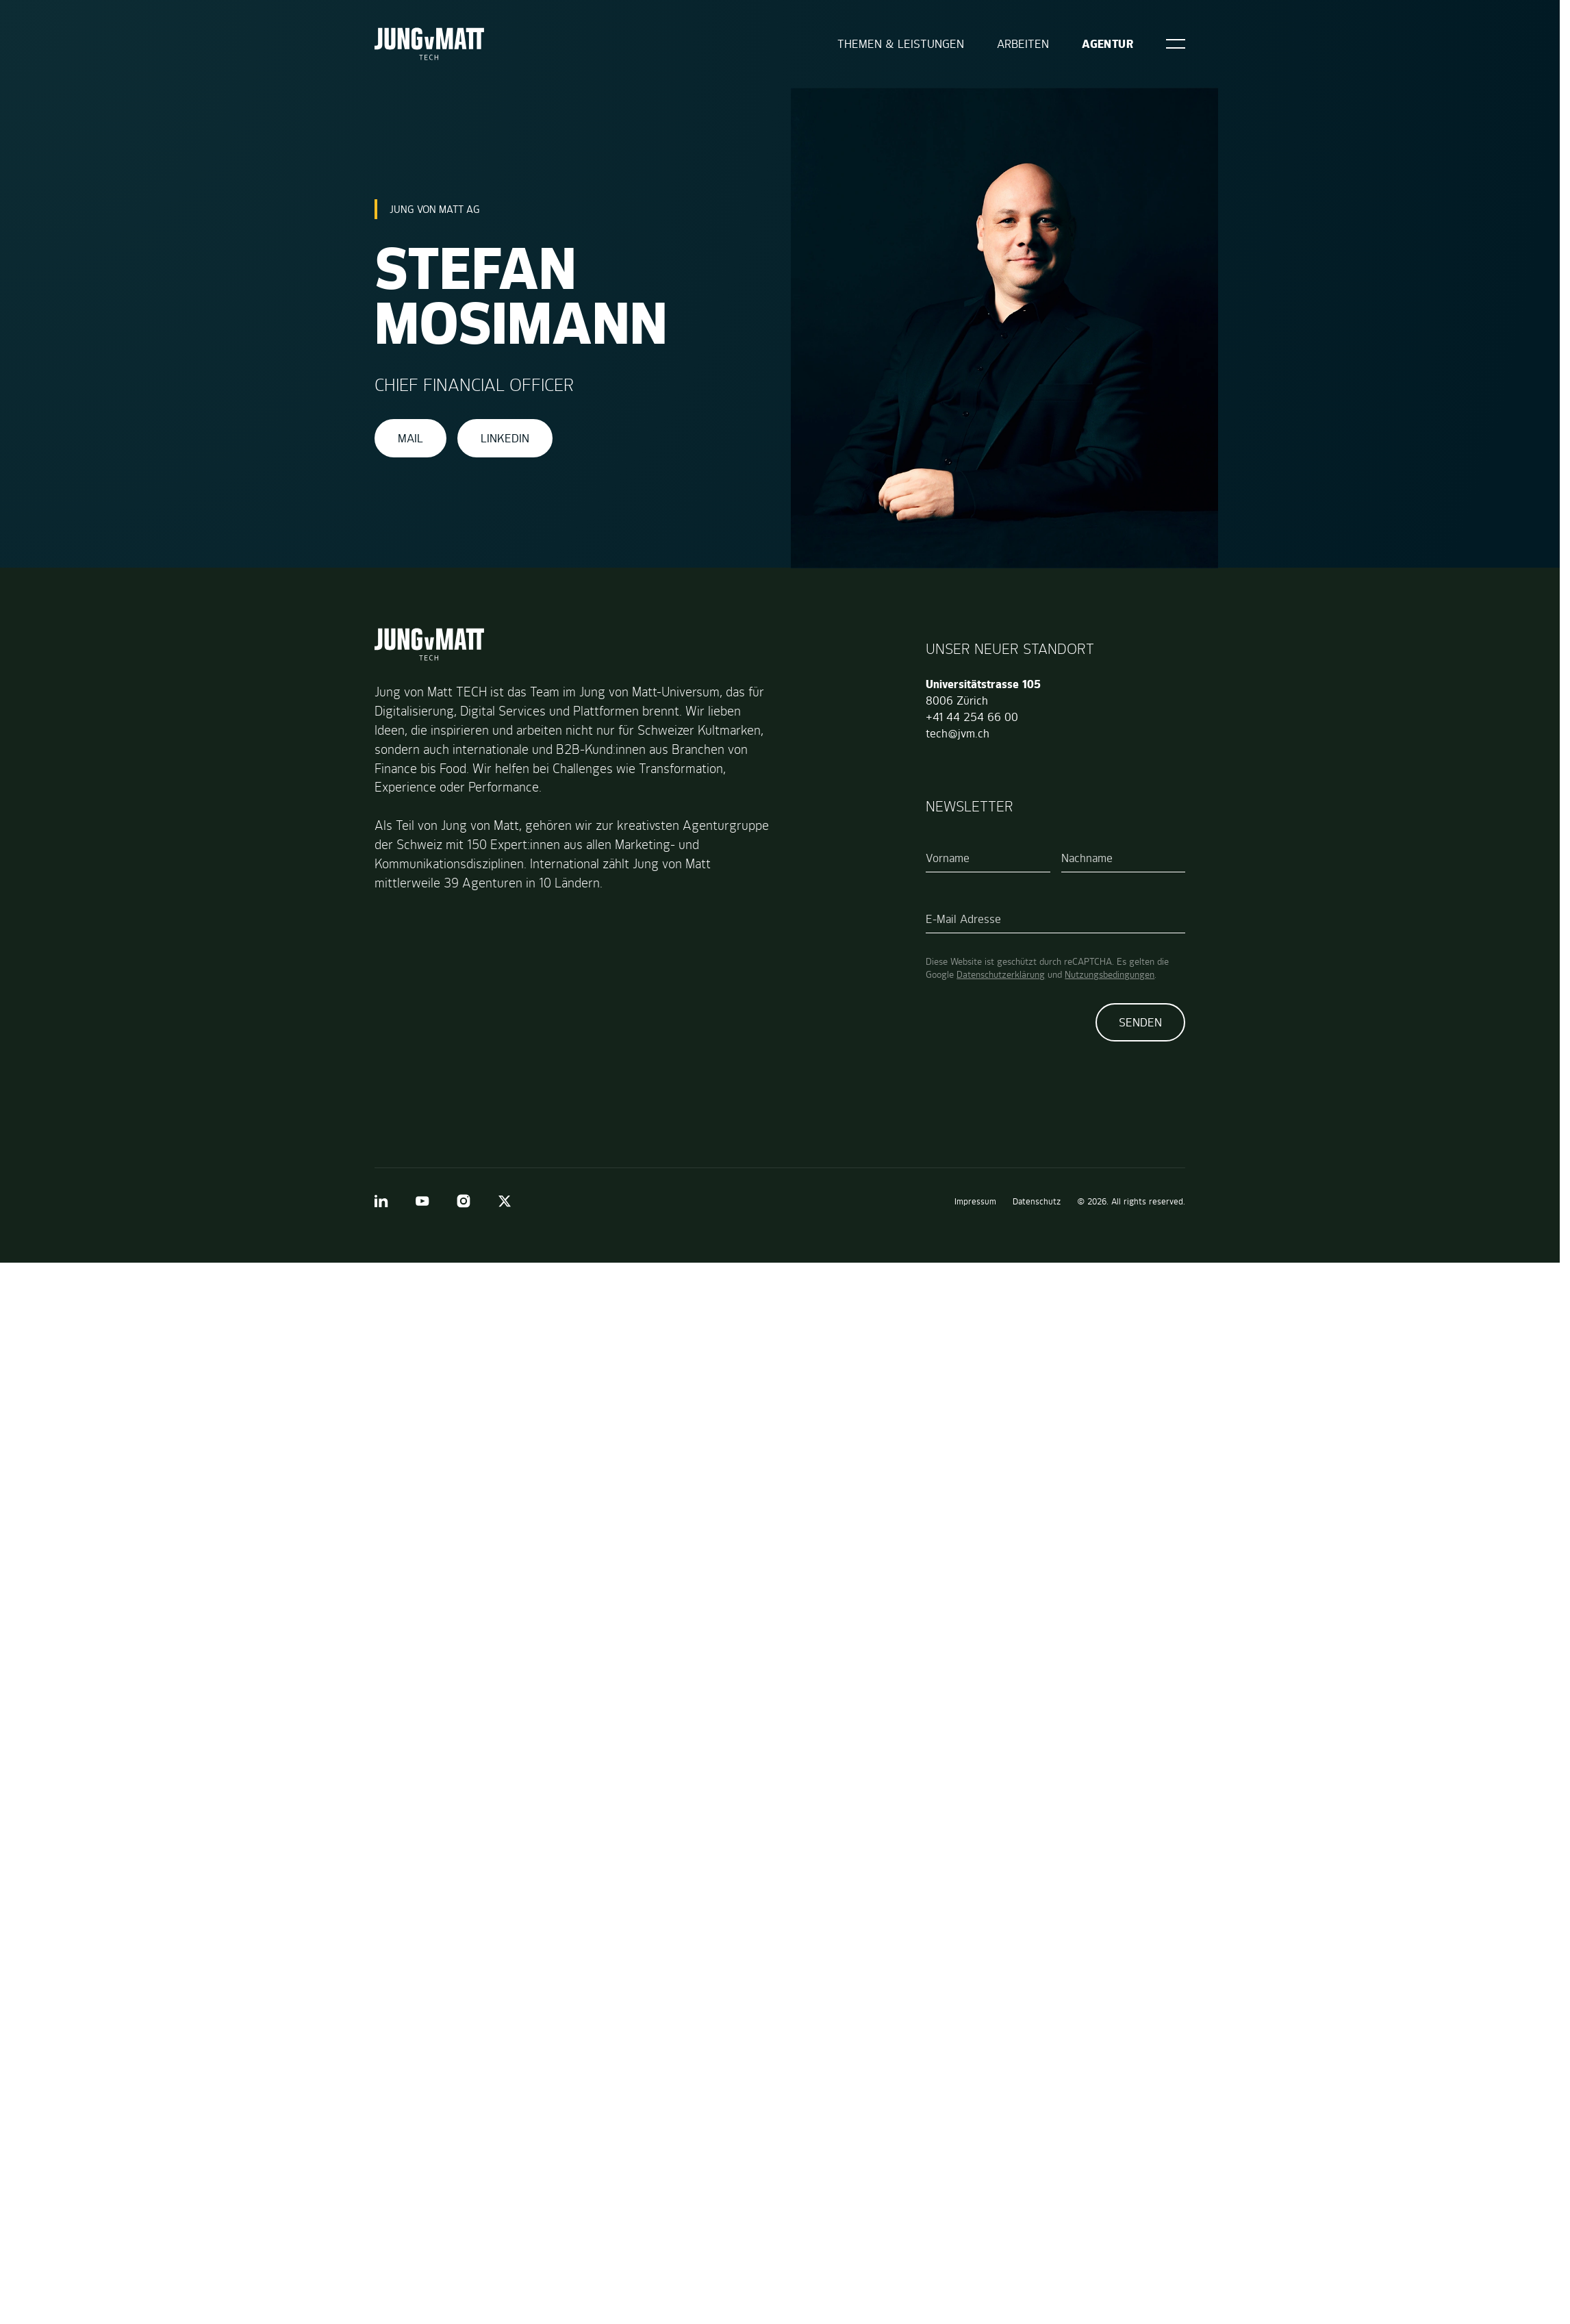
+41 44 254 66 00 (972, 716)
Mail (410, 438)
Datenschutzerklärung (1001, 974)
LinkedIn (505, 438)
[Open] (1175, 44)
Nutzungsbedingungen (1109, 974)
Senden (1140, 1022)
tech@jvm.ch (957, 733)
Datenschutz (1037, 1201)
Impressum (975, 1201)
